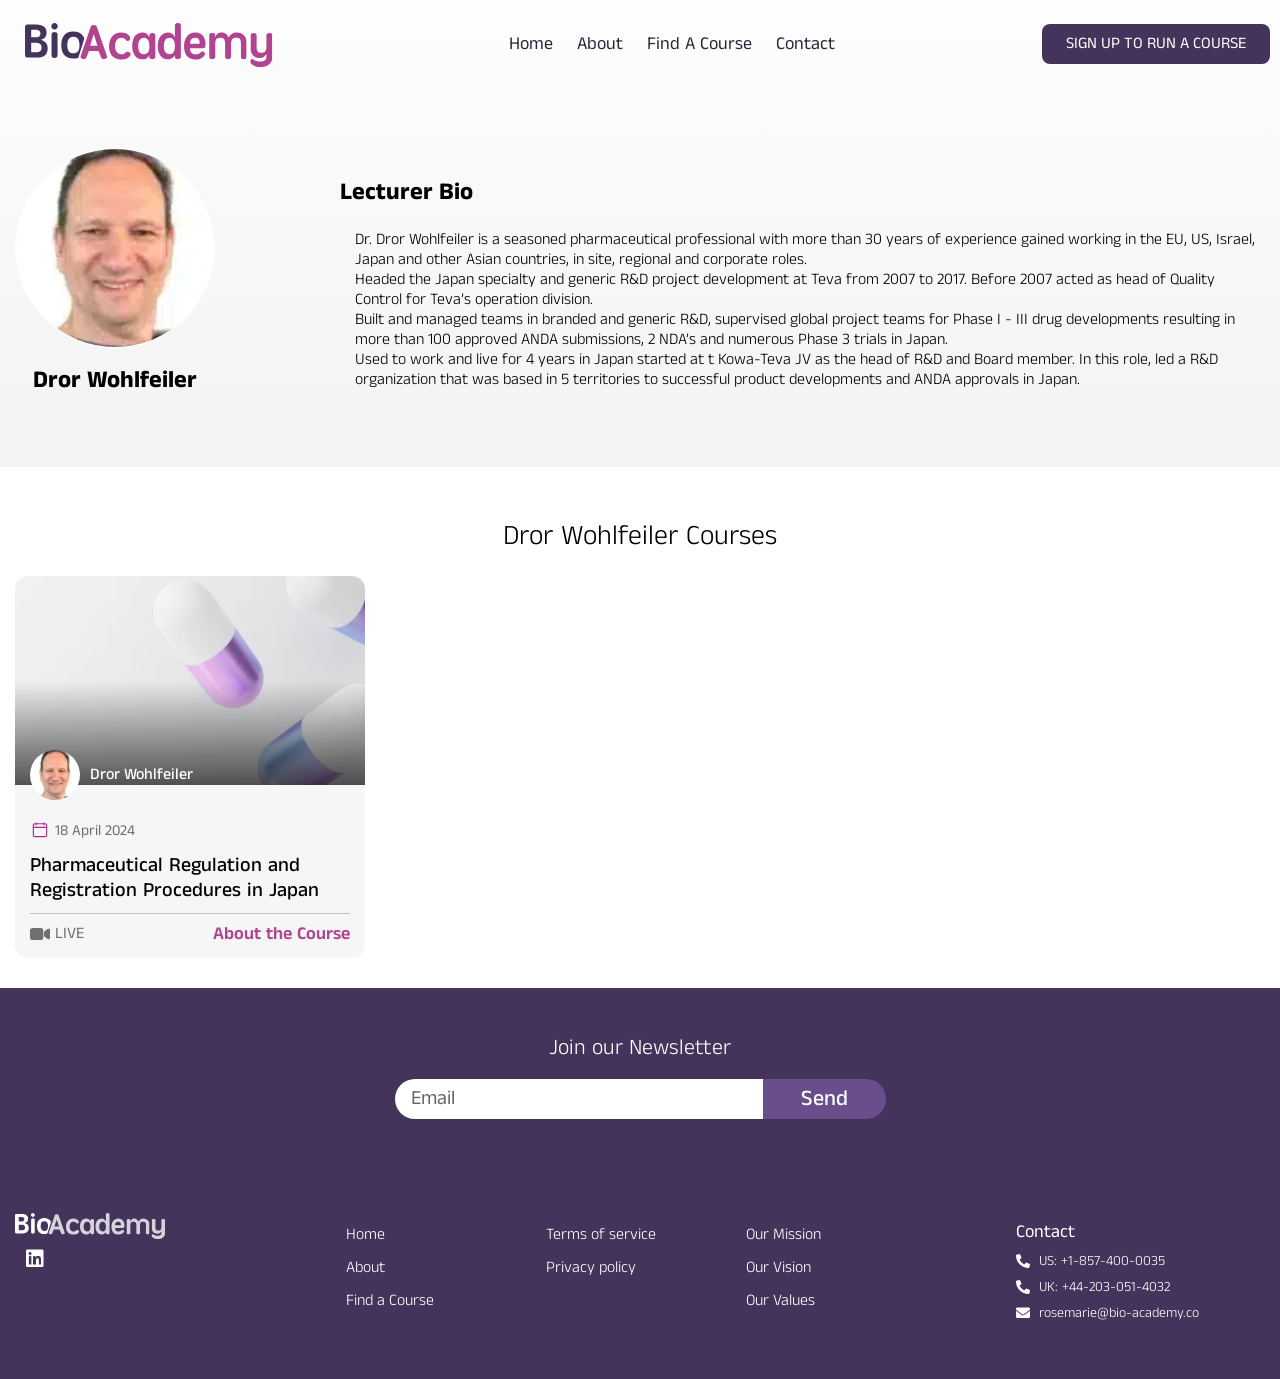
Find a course (699, 44)
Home (531, 44)
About (600, 44)
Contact (805, 44)
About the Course (281, 934)
